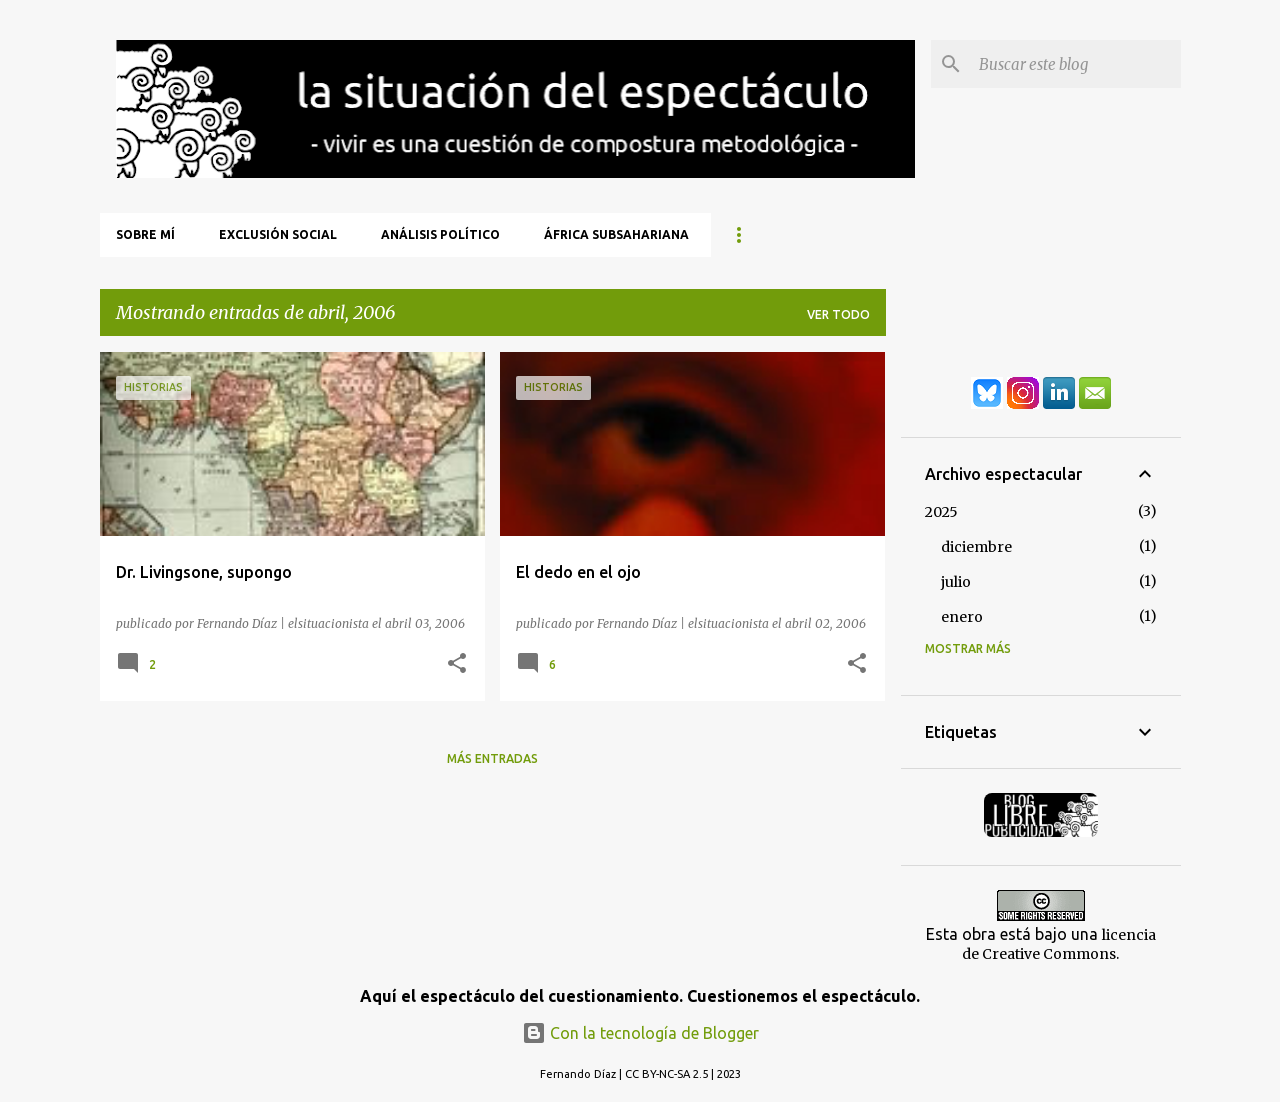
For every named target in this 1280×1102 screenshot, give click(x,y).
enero (962, 617)
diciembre (976, 547)
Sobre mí (145, 234)
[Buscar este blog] (1076, 64)
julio (956, 582)
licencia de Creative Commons (1059, 944)
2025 (941, 512)
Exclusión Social (278, 234)
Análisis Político (440, 234)
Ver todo (838, 314)
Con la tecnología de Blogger (640, 1033)
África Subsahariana (616, 234)
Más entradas (492, 758)
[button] (457, 664)
